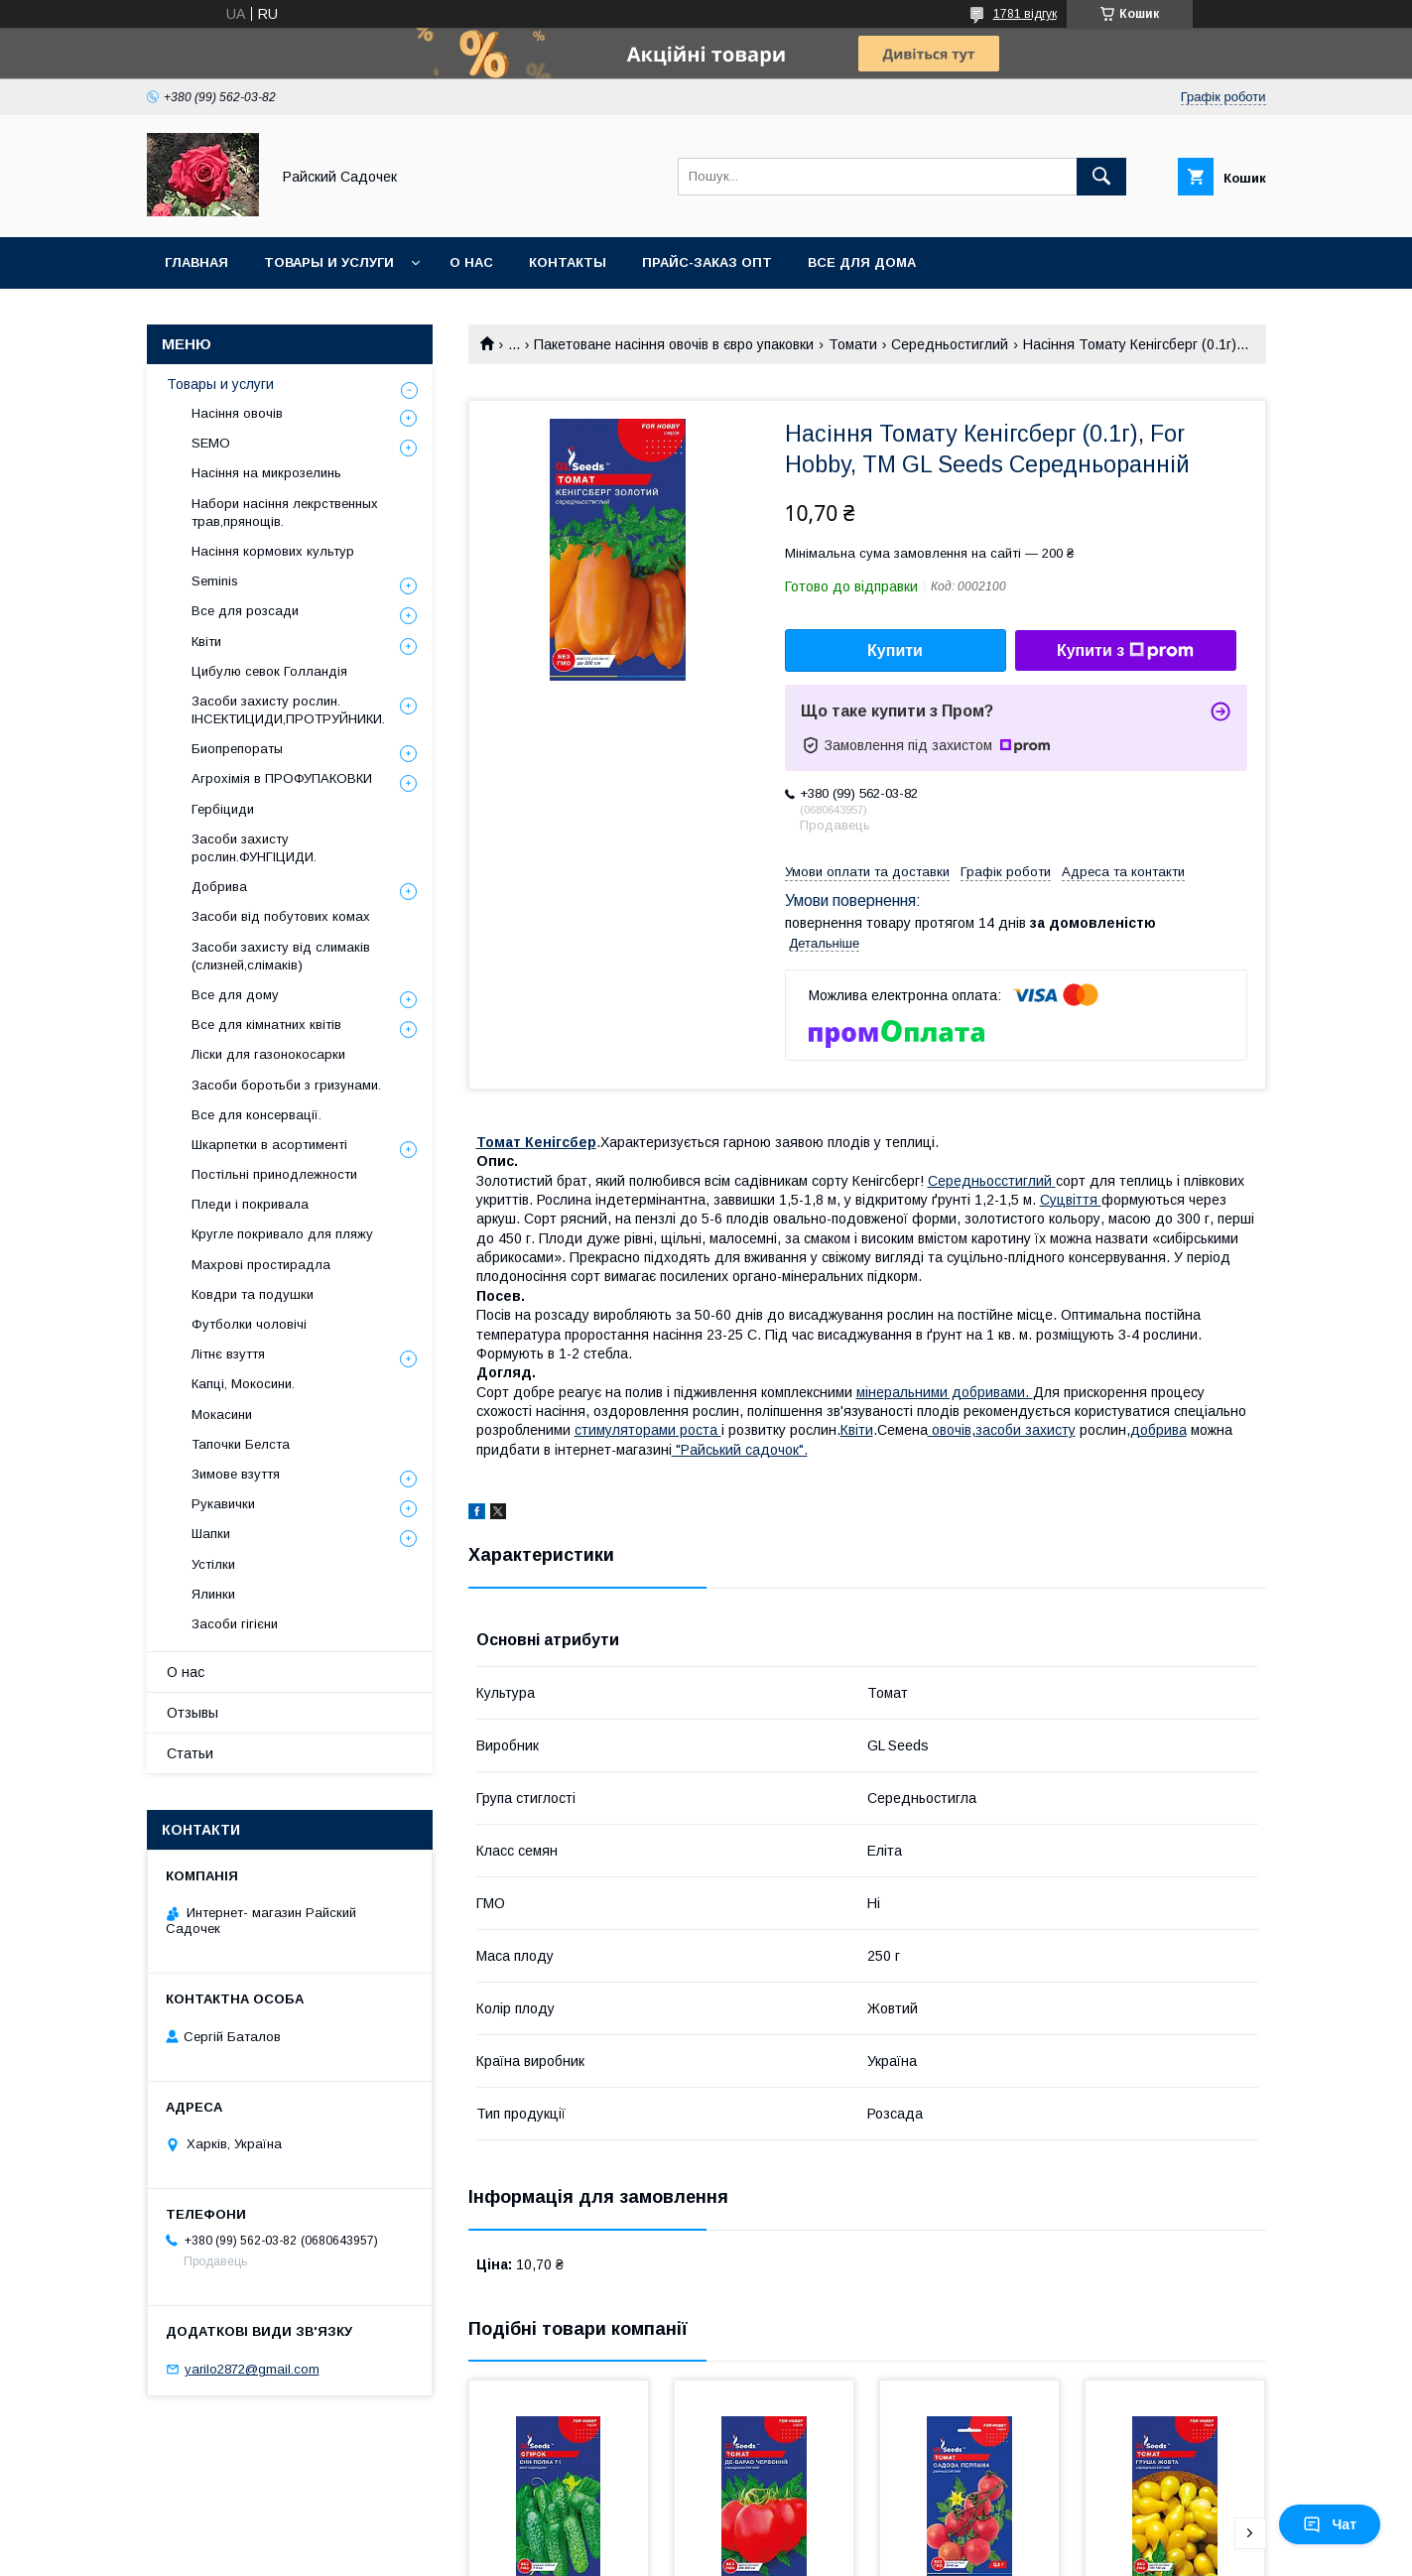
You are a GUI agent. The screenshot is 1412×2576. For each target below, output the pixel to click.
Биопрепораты (237, 748)
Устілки (213, 1564)
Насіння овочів (237, 413)
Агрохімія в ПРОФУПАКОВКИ (282, 778)
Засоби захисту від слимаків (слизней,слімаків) (281, 956)
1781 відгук (1025, 14)
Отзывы (192, 1713)
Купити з (1125, 651)
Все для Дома (862, 262)
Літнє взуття (228, 1354)
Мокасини (222, 1414)
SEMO (211, 443)
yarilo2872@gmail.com (252, 2369)
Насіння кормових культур (273, 551)
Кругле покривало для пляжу (282, 1233)
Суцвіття (1070, 1200)
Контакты (567, 262)
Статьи (190, 1753)
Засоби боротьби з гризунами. (286, 1085)
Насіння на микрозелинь (266, 472)
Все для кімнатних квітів (266, 1024)
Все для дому (235, 994)
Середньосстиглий (992, 1181)
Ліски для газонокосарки (268, 1054)
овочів (949, 1430)
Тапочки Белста (241, 1444)
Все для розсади (245, 610)
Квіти (856, 1430)
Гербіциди (223, 809)
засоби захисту (1025, 1430)
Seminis (215, 581)
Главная (196, 262)
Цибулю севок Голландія (269, 671)
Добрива (219, 886)
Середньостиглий (949, 344)
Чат (1329, 2524)
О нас (471, 262)
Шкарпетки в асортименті (269, 1144)
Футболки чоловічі (249, 1324)
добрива (1158, 1430)
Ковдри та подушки (253, 1294)
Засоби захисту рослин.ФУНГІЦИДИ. (254, 848)
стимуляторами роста (648, 1430)
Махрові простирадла (261, 1264)
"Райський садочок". (740, 1450)
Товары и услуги (329, 262)
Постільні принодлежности (274, 1174)
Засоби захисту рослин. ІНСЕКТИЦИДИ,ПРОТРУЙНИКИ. (288, 710)
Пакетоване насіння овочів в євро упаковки (674, 344)
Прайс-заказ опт (707, 262)
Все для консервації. (256, 1114)
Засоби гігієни (235, 1623)
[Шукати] (1101, 176)
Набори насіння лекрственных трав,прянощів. (285, 512)
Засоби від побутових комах (281, 916)
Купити (895, 650)
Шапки (211, 1533)
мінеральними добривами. (944, 1392)
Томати (853, 344)
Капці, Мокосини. (243, 1383)
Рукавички (223, 1503)
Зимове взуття (236, 1474)
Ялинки (213, 1594)
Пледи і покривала (250, 1204)
